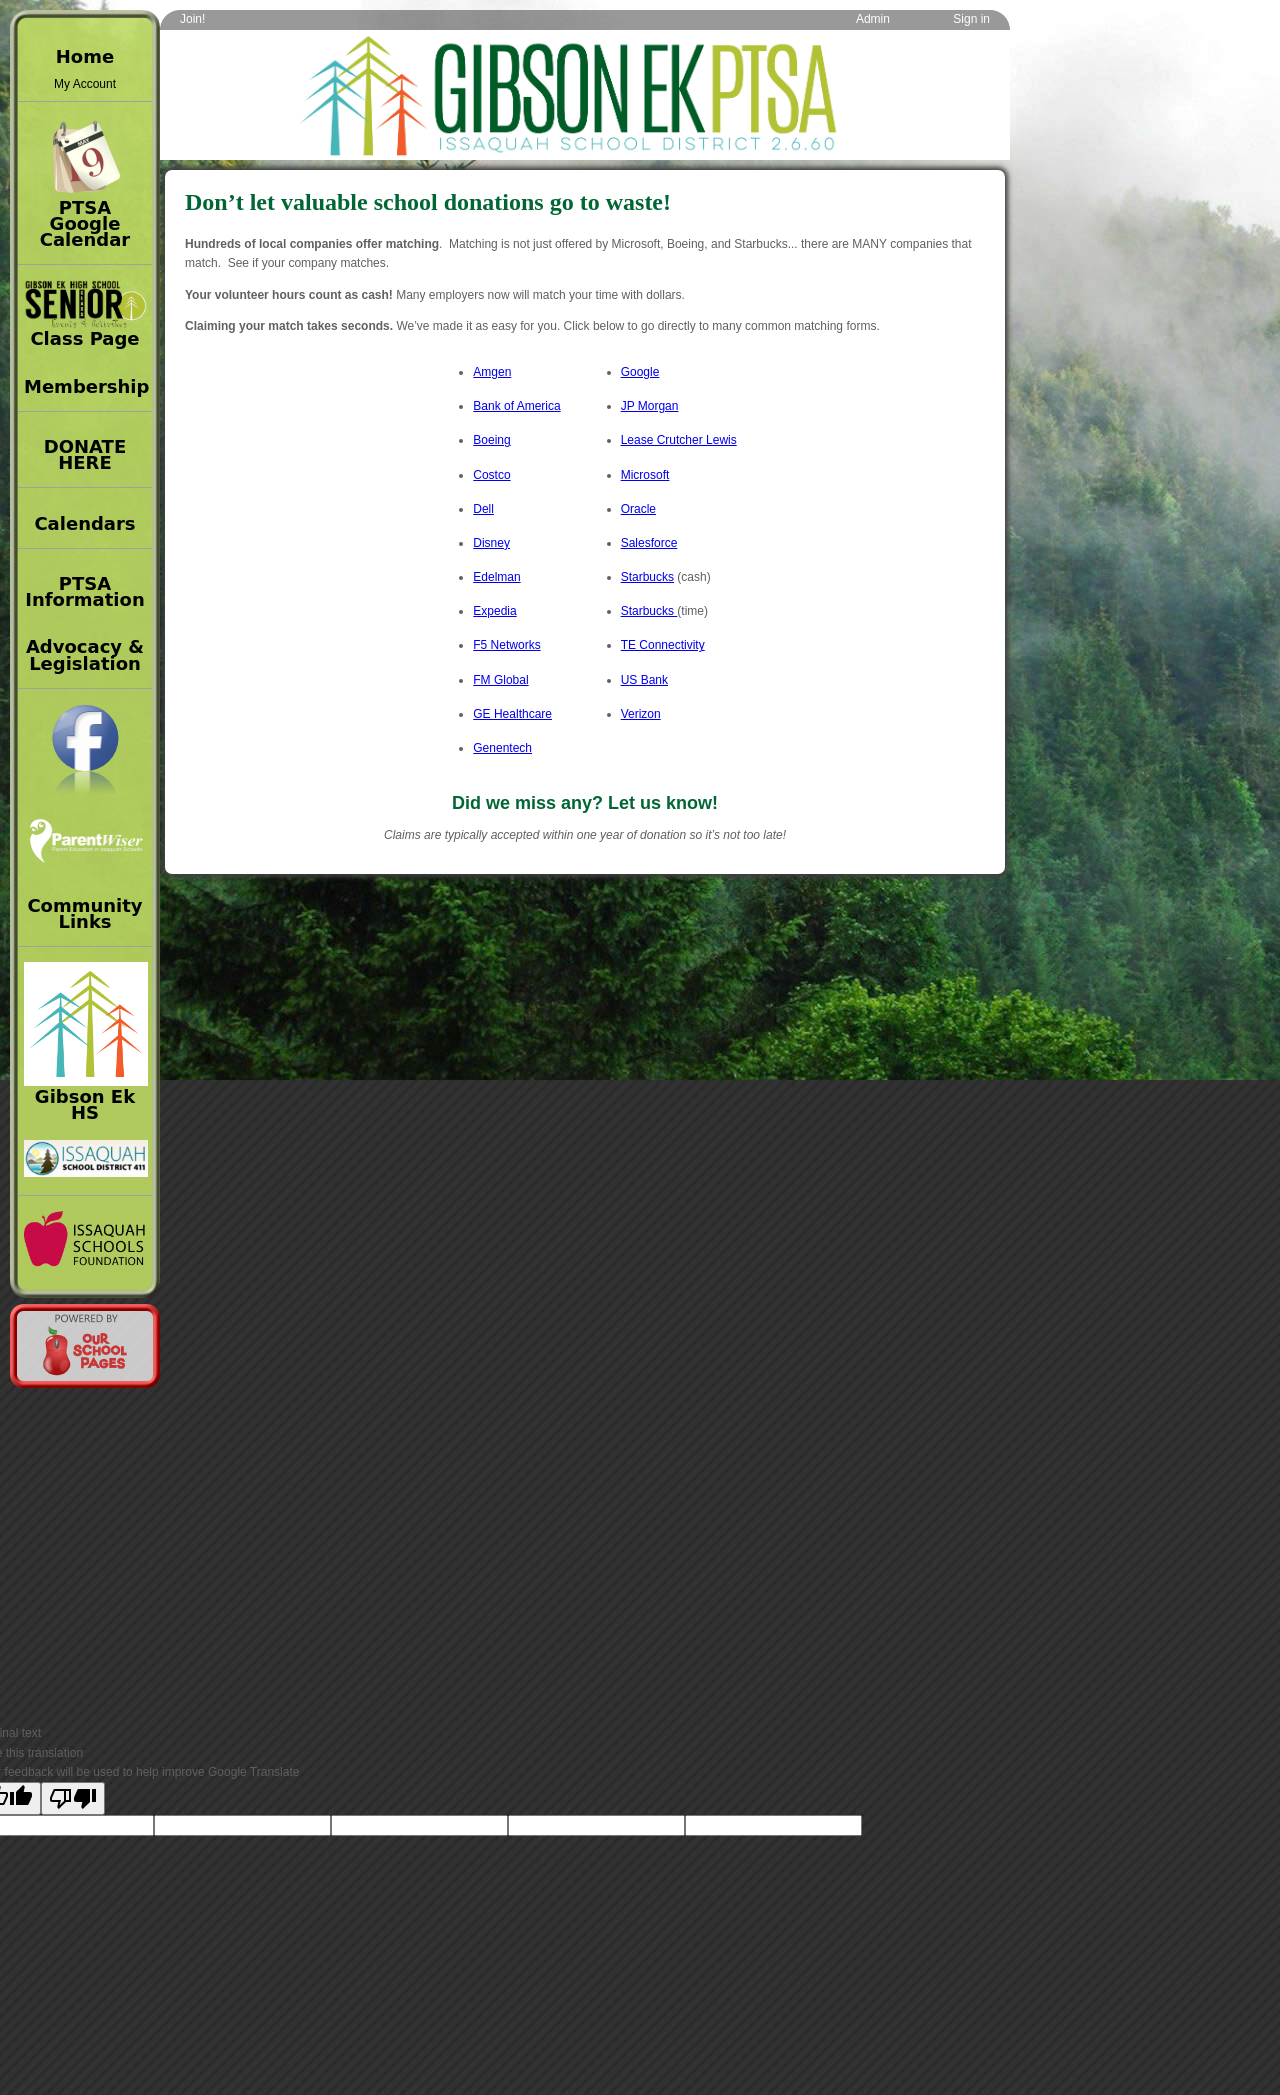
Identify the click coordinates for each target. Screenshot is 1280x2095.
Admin (873, 19)
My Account (85, 84)
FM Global (500, 680)
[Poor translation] (73, 1798)
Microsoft (645, 475)
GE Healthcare (512, 714)
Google (640, 372)
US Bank (644, 680)
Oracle (638, 509)
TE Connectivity (663, 645)
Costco (491, 475)
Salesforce (649, 543)
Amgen (492, 372)
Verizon (641, 714)
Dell (483, 509)
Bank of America (516, 406)
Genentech (502, 748)
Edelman (496, 577)
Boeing (491, 440)
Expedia (494, 611)
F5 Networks (506, 645)
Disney (491, 543)
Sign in (971, 19)
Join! (192, 19)
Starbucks (647, 577)
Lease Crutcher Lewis (679, 440)
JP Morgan (650, 406)
